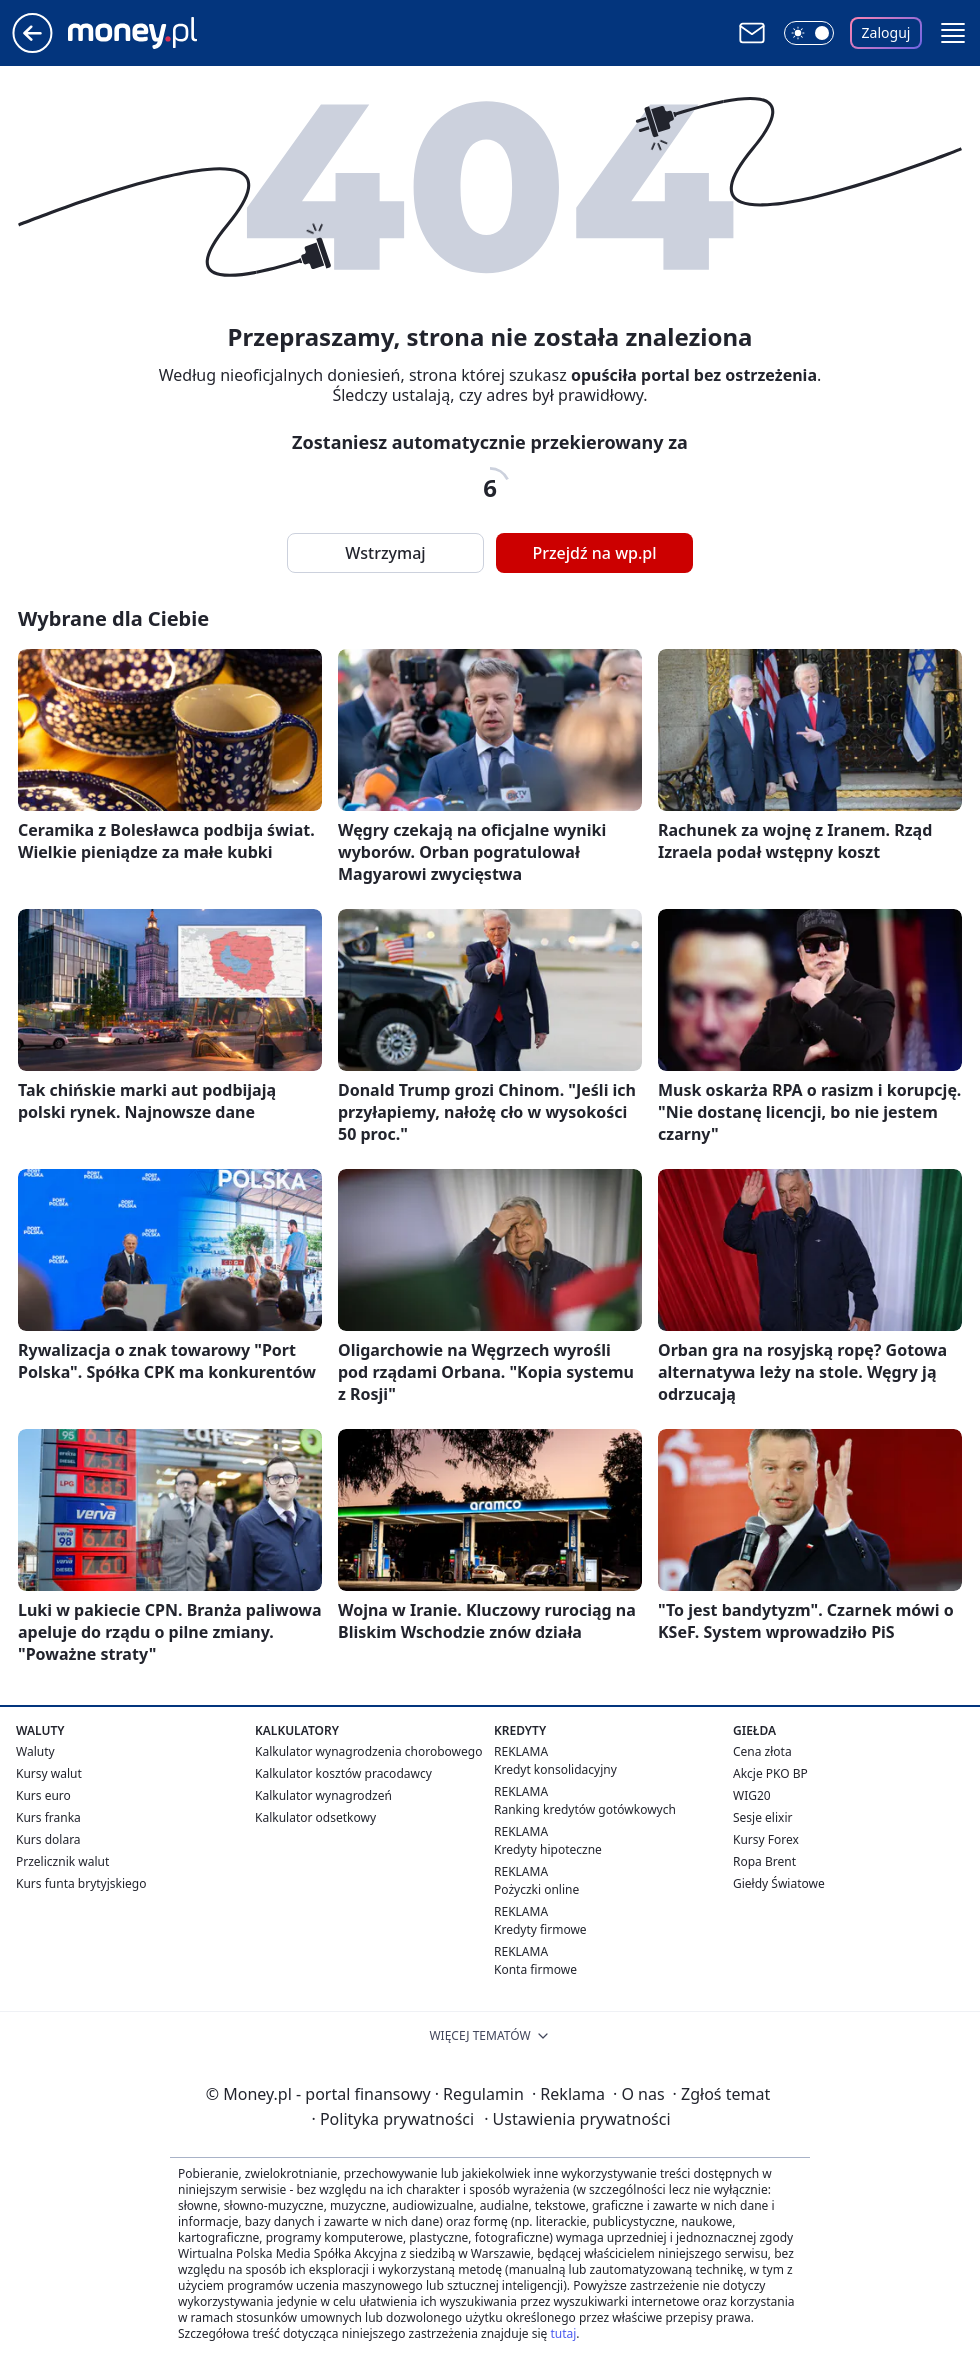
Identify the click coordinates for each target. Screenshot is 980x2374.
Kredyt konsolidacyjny (555, 1769)
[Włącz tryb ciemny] (809, 33)
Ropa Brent (764, 1861)
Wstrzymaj (385, 553)
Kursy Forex (766, 1839)
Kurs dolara (48, 1839)
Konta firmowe (535, 1969)
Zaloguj (886, 32)
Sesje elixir (762, 1817)
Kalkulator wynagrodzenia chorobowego (368, 1751)
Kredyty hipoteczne (548, 1849)
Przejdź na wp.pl (594, 553)
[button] (953, 33)
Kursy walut (49, 1773)
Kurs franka (48, 1817)
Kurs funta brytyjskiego (81, 1883)
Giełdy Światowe (779, 1883)
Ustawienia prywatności (577, 2119)
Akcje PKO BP (770, 1773)
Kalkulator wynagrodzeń (323, 1795)
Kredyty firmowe (540, 1929)
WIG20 (752, 1795)
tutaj (563, 2333)
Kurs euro (43, 1795)
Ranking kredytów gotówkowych (585, 1809)
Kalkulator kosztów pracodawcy (343, 1773)
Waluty (35, 1751)
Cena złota (762, 1751)
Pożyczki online (536, 1889)
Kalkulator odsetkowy (315, 1817)
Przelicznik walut (62, 1861)
